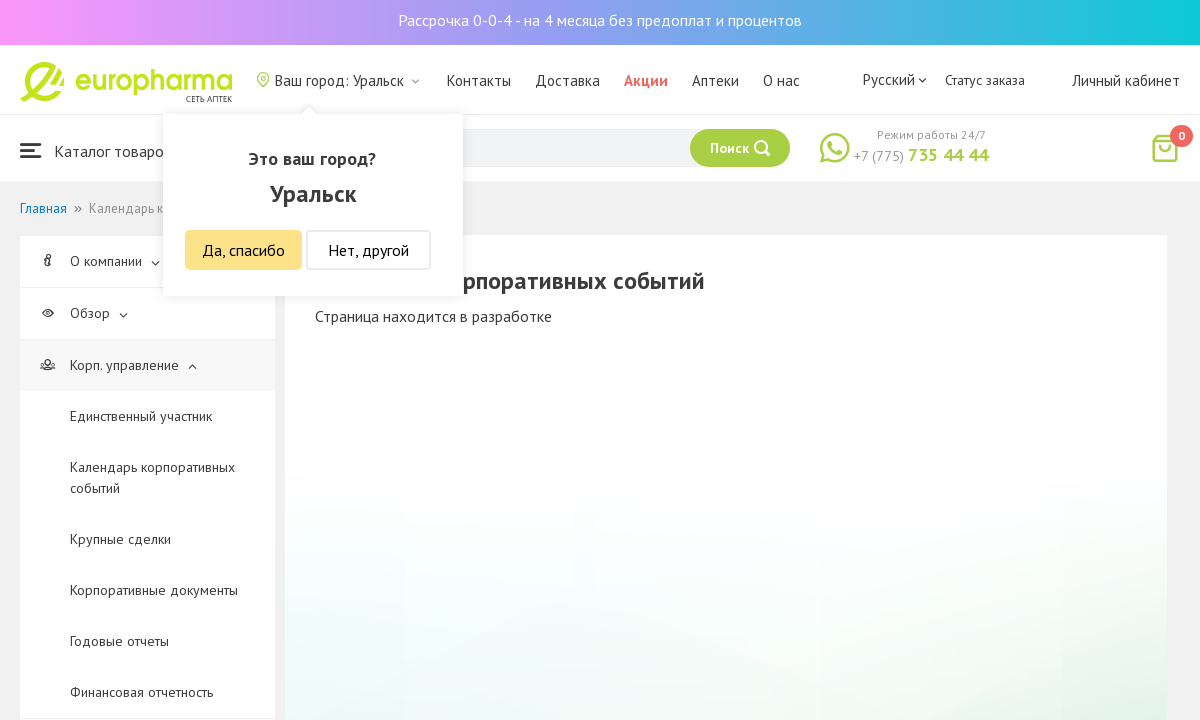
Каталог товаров (96, 150)
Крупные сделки (120, 539)
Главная (43, 208)
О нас (781, 80)
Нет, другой (368, 250)
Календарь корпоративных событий (152, 477)
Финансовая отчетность (141, 692)
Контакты (479, 80)
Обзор (84, 313)
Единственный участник (141, 416)
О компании (100, 261)
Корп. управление (118, 365)
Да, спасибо (243, 250)
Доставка (567, 80)
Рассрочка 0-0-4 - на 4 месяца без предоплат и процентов (600, 20)
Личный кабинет (1126, 80)
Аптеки (715, 80)
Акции (646, 80)
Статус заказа (985, 80)
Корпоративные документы (154, 590)
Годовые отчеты (119, 641)
